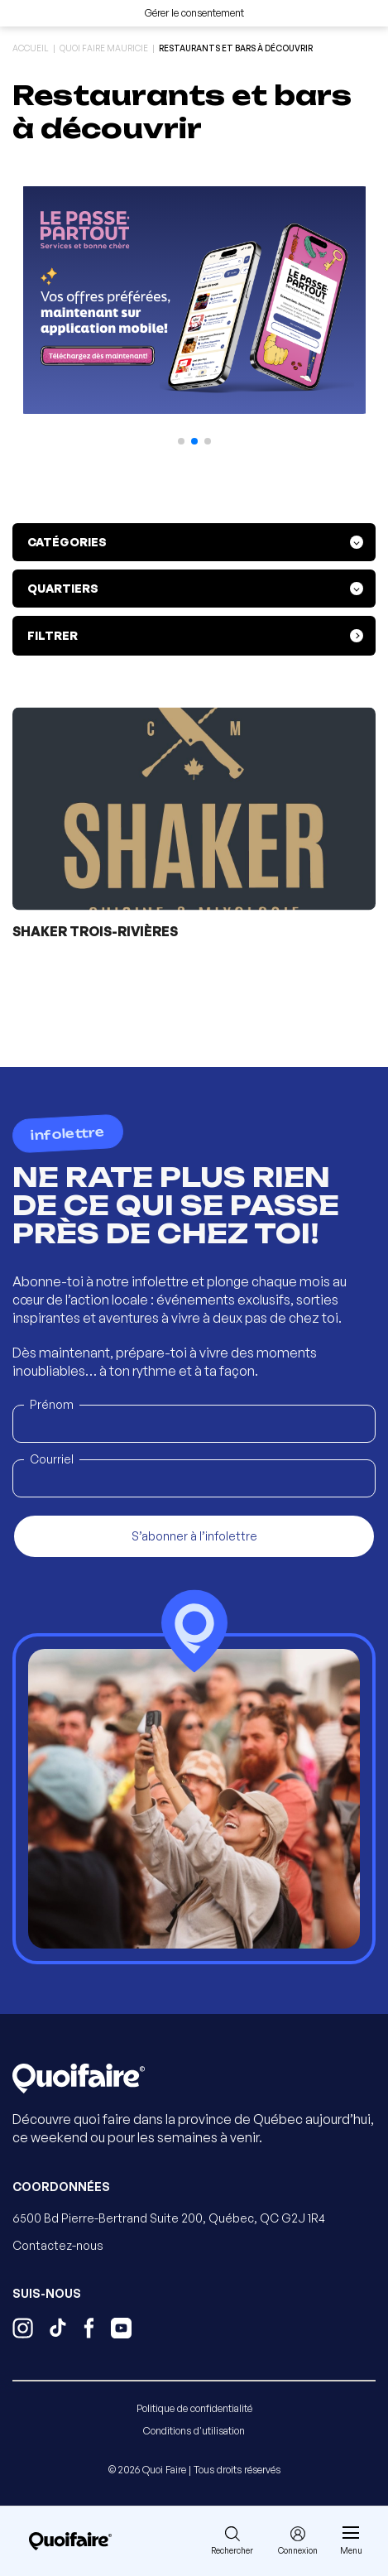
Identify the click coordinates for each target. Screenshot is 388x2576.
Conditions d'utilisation (194, 2431)
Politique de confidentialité (194, 2408)
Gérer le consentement (194, 13)
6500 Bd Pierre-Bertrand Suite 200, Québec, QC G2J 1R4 (168, 2218)
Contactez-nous (57, 2245)
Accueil (30, 48)
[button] (181, 441)
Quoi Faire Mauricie (104, 48)
